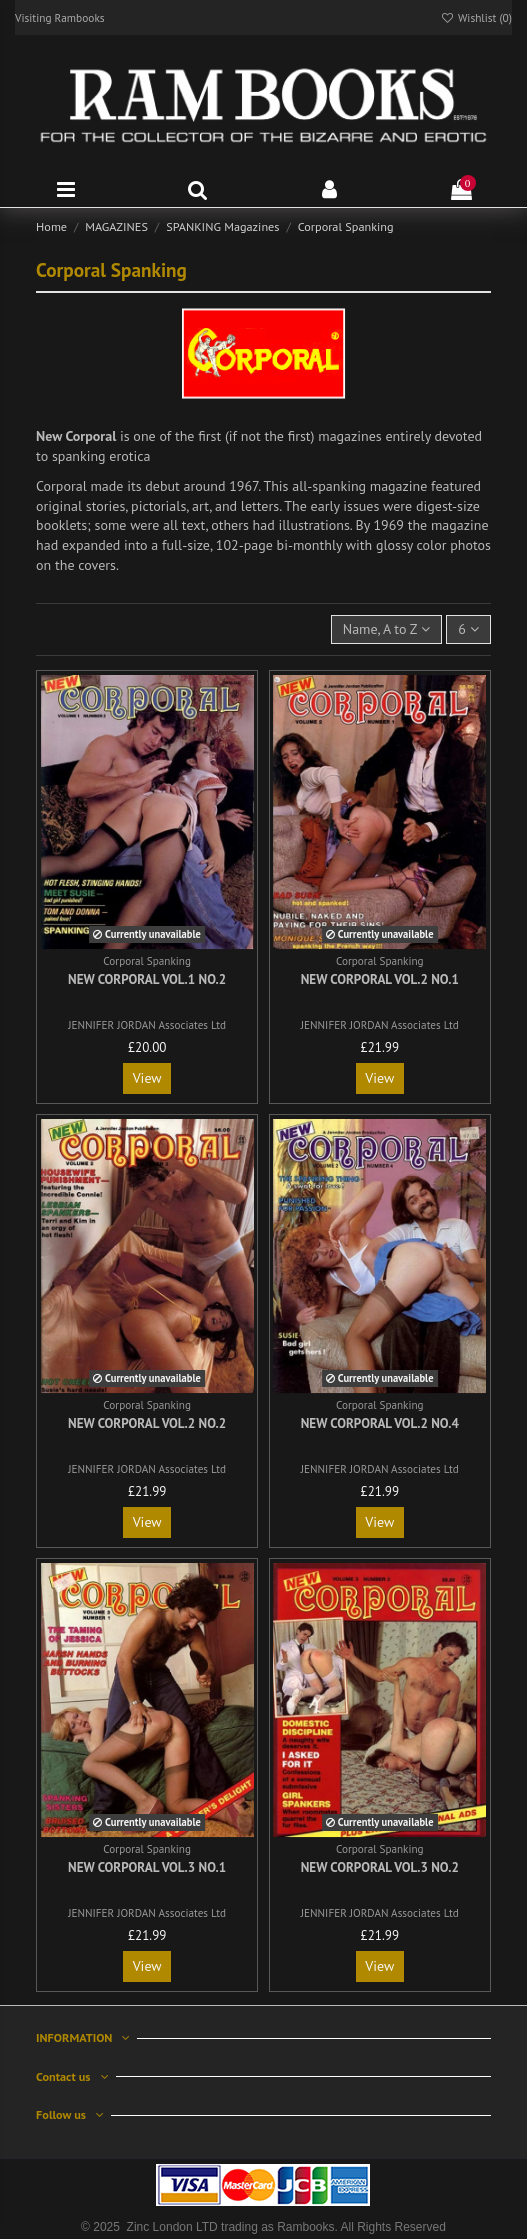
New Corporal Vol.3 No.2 (380, 1867)
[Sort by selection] (387, 629)
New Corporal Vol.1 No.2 (147, 979)
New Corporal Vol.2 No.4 (380, 1423)
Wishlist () (476, 17)
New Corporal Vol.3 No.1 (147, 1867)
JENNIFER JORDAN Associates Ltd (147, 1025)
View (147, 1078)
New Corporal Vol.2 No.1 (380, 979)
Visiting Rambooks (60, 17)
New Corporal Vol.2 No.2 (147, 1423)
